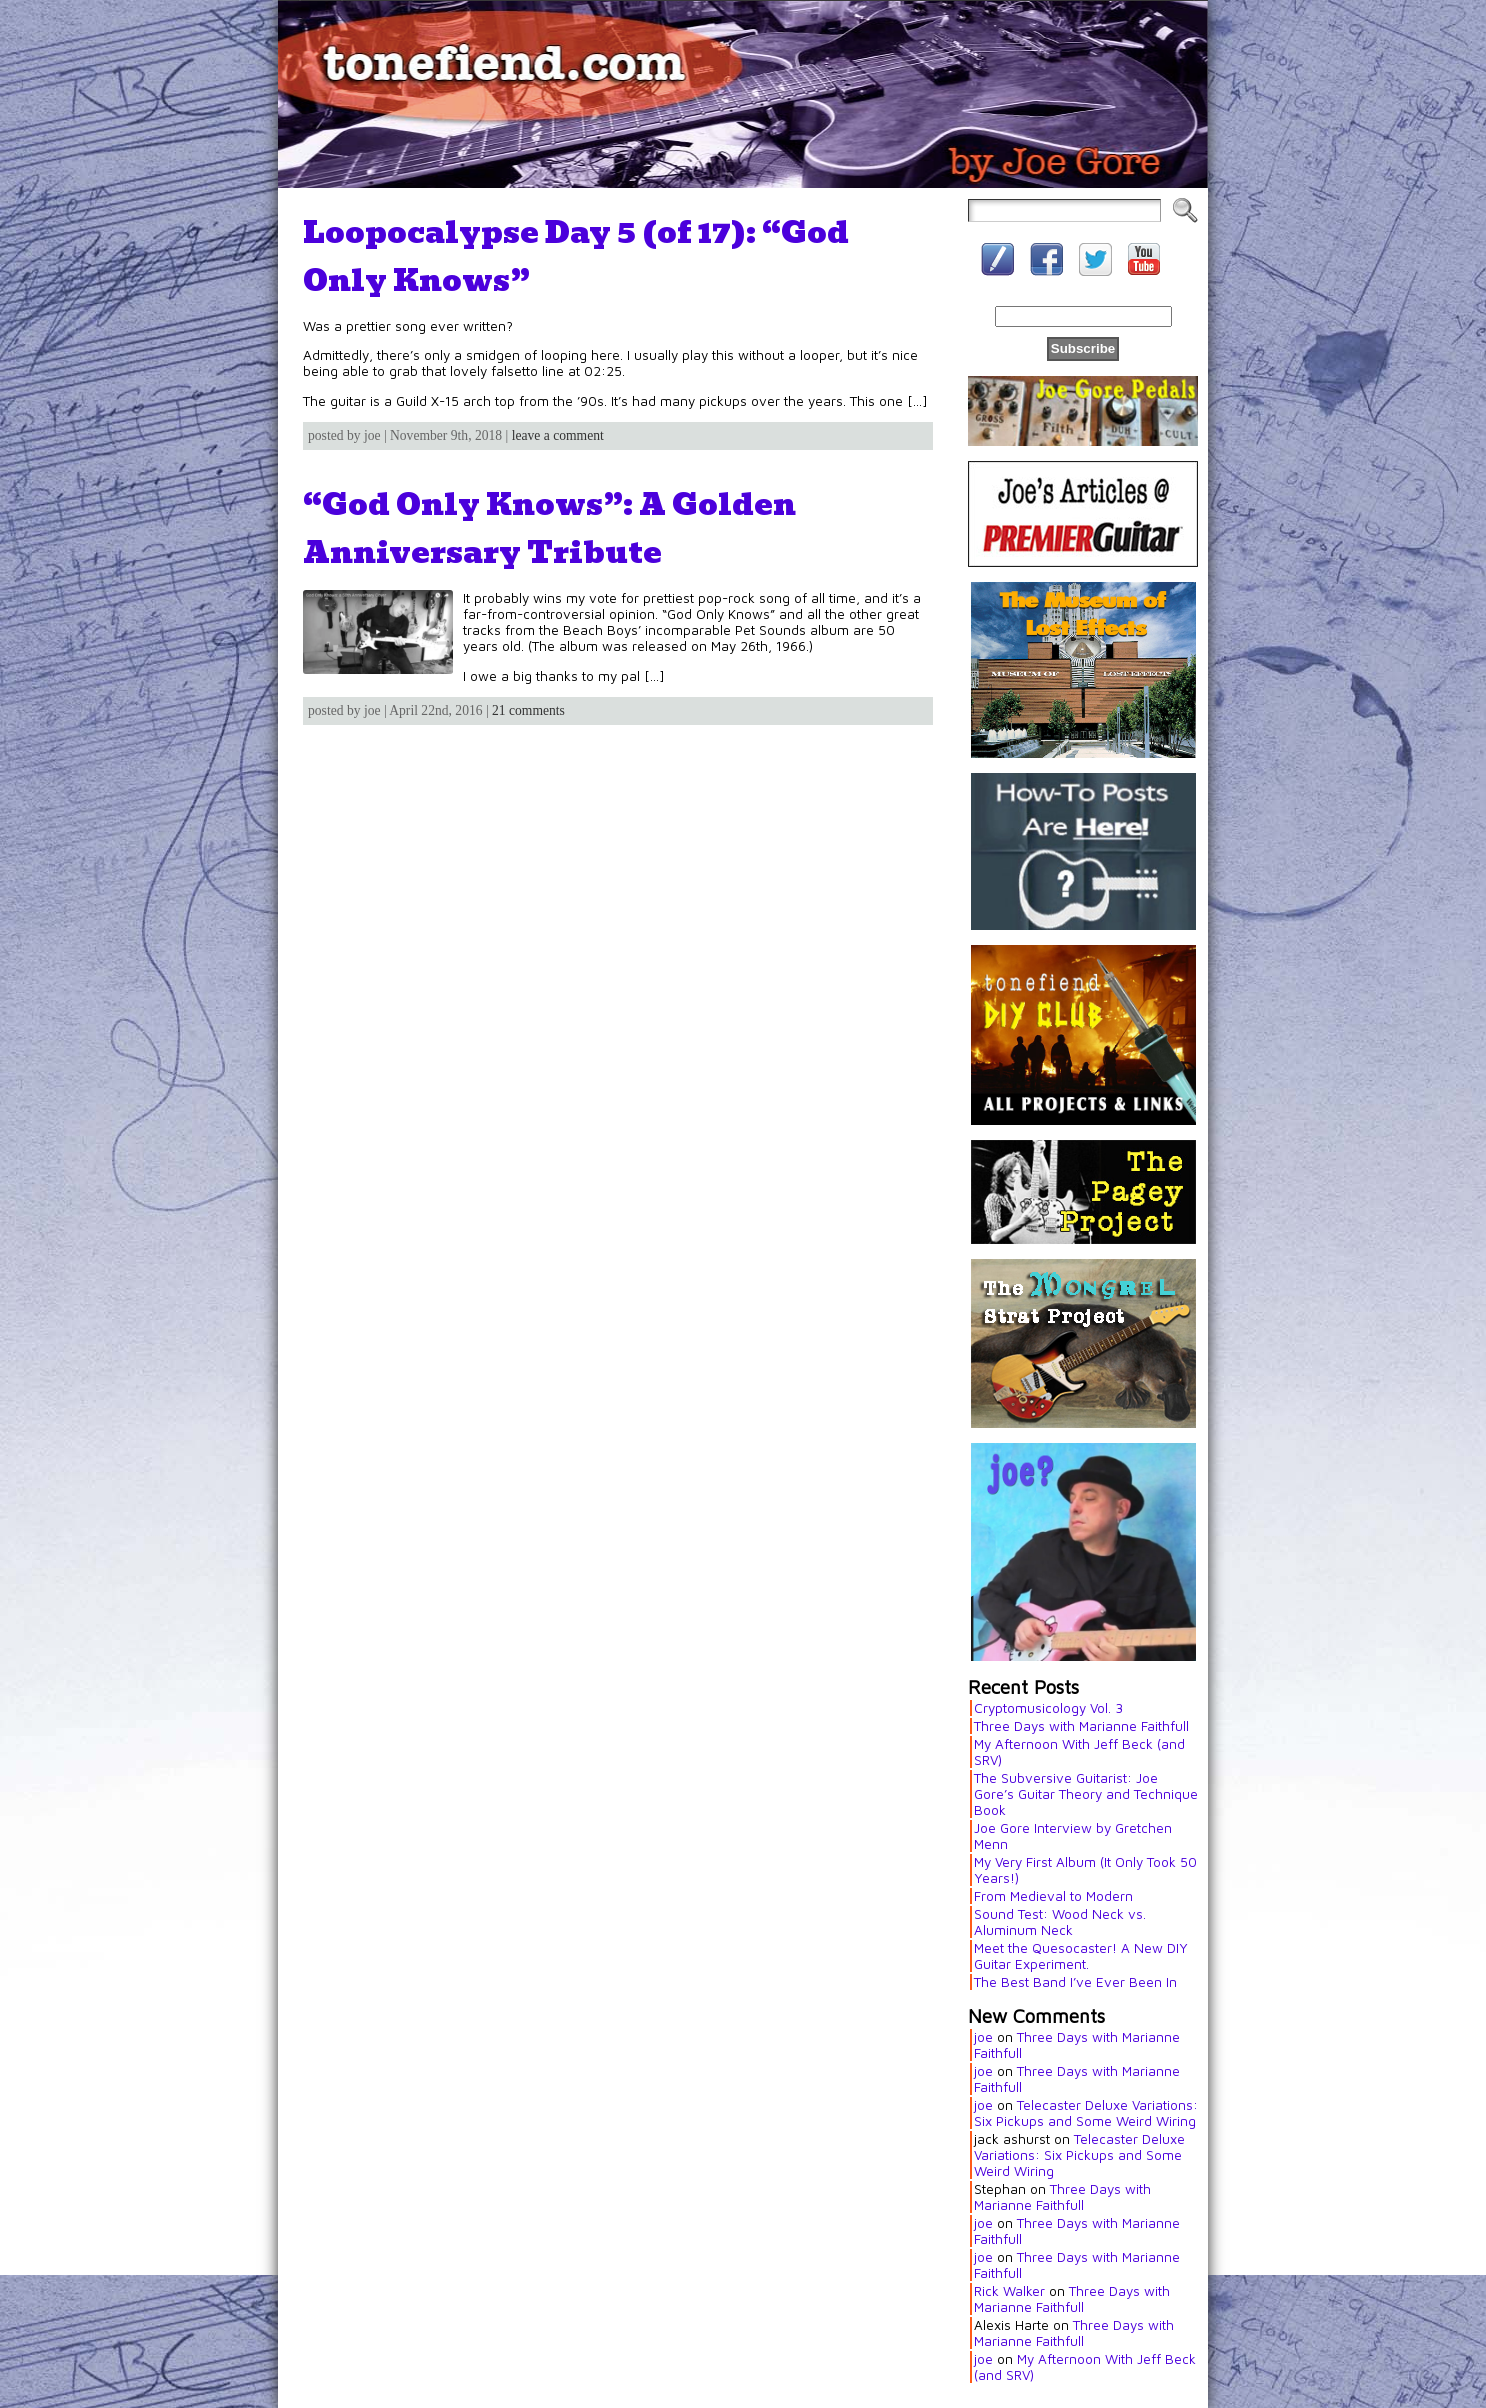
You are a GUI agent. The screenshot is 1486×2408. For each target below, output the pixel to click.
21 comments (528, 710)
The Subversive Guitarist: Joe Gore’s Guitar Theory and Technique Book (1086, 1794)
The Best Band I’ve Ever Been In (1075, 1982)
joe (983, 2037)
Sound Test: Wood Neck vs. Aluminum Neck (1060, 1922)
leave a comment (558, 435)
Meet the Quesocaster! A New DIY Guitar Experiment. (1081, 1956)
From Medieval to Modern (1053, 1896)
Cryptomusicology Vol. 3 (1048, 1708)
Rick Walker (1009, 2291)
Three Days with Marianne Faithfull (1081, 1726)
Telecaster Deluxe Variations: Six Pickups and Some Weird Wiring (1086, 2113)
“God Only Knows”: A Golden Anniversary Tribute (549, 528)
